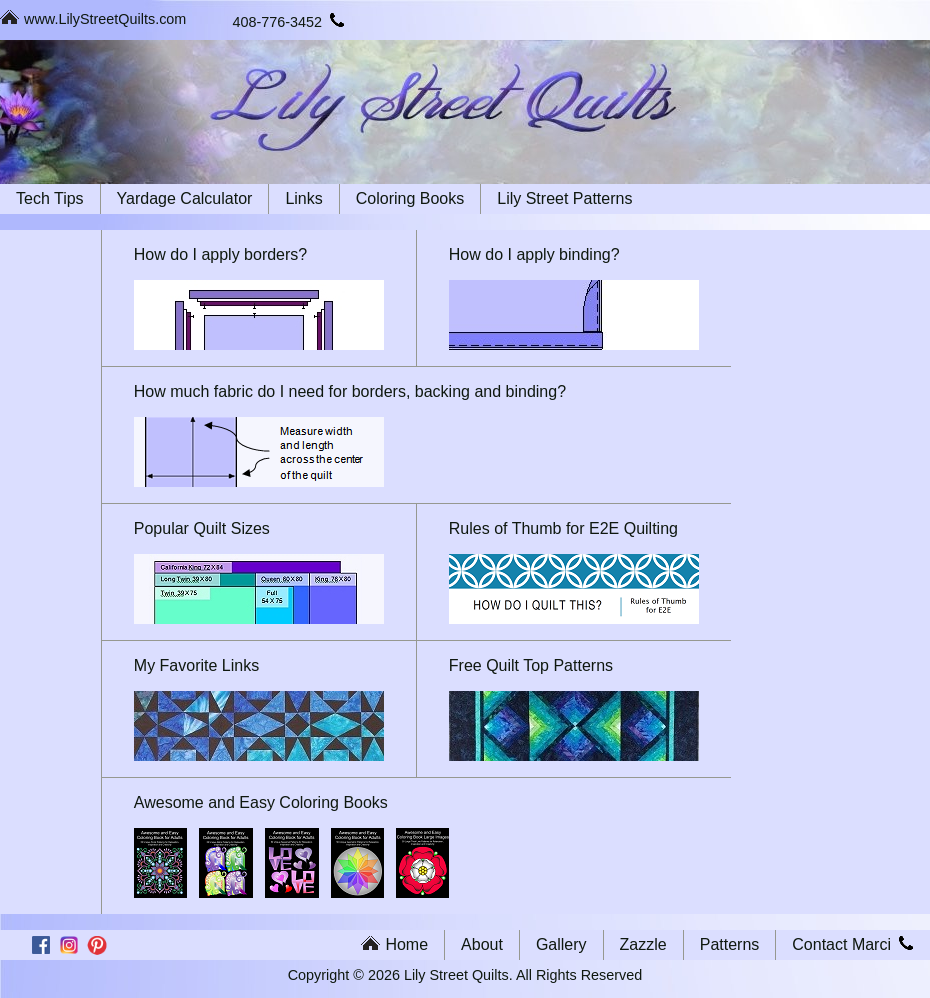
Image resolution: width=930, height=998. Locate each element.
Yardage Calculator (185, 198)
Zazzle (643, 944)
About (482, 944)
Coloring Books (410, 198)
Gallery (561, 944)
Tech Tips (50, 198)
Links (303, 198)
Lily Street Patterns (564, 198)
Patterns (730, 944)
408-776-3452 (289, 22)
